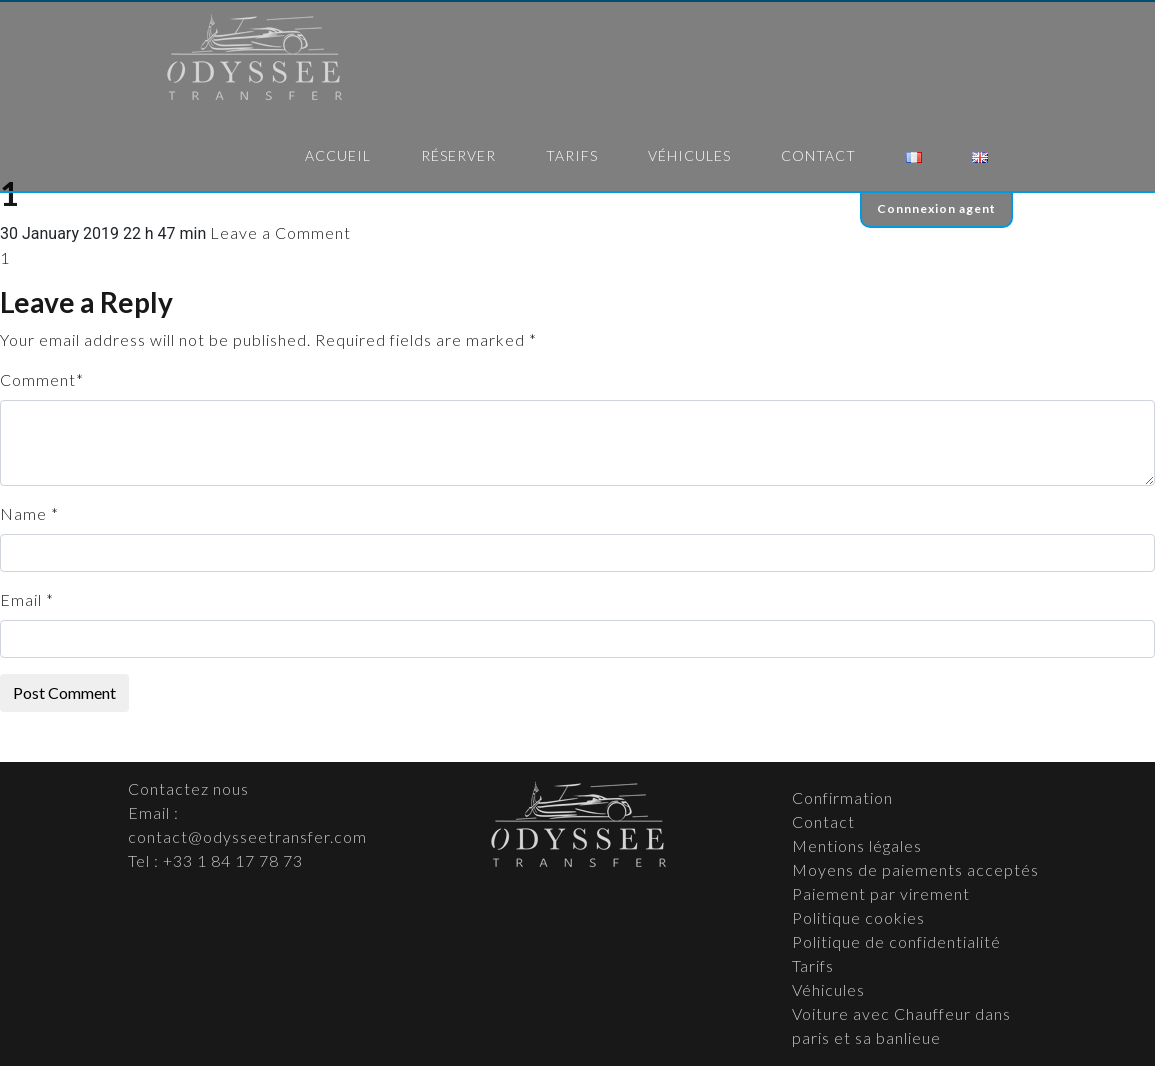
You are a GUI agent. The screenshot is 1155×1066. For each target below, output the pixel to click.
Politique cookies (858, 917)
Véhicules (689, 155)
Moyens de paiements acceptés (915, 869)
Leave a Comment (280, 232)
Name (23, 513)
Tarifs (572, 155)
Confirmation (842, 797)
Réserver (458, 155)
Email (21, 599)
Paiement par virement (881, 893)
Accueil (338, 155)
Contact (818, 155)
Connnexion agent (936, 208)
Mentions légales (857, 845)
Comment (38, 379)
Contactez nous (188, 788)
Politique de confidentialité (896, 941)
